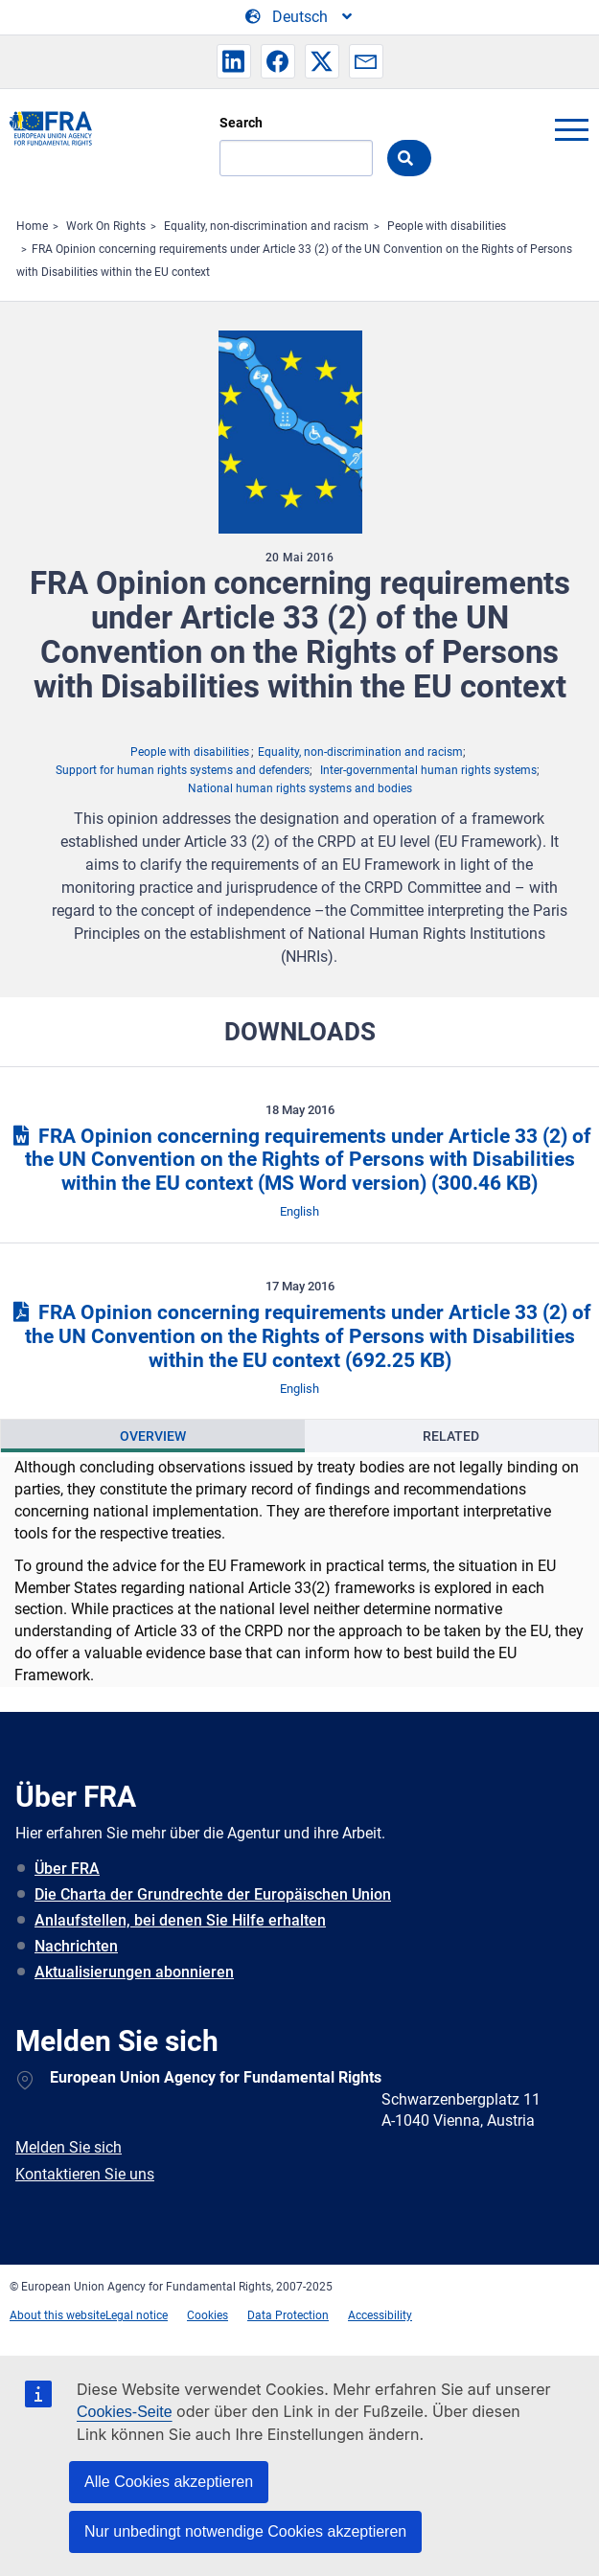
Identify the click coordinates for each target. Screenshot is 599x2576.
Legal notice (136, 2315)
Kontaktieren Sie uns (84, 2174)
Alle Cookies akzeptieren (168, 2481)
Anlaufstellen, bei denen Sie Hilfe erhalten (180, 1920)
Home (32, 226)
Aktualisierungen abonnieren (134, 1972)
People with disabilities (446, 226)
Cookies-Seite (125, 2412)
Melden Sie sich (68, 2147)
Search (241, 122)
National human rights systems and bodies (300, 788)
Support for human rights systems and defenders (183, 770)
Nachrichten (76, 1946)
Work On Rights (106, 226)
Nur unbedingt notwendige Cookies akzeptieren (245, 2531)
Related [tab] (451, 1436)
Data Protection (288, 2315)
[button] (234, 61)
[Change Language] (300, 17)
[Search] (296, 158)
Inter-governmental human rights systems (428, 770)
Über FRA (67, 1868)
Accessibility (380, 2315)
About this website (57, 2315)
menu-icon (571, 129)
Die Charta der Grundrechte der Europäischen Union (213, 1894)
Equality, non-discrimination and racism (266, 226)
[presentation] (153, 1436)
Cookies (207, 2315)
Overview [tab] (153, 1436)
